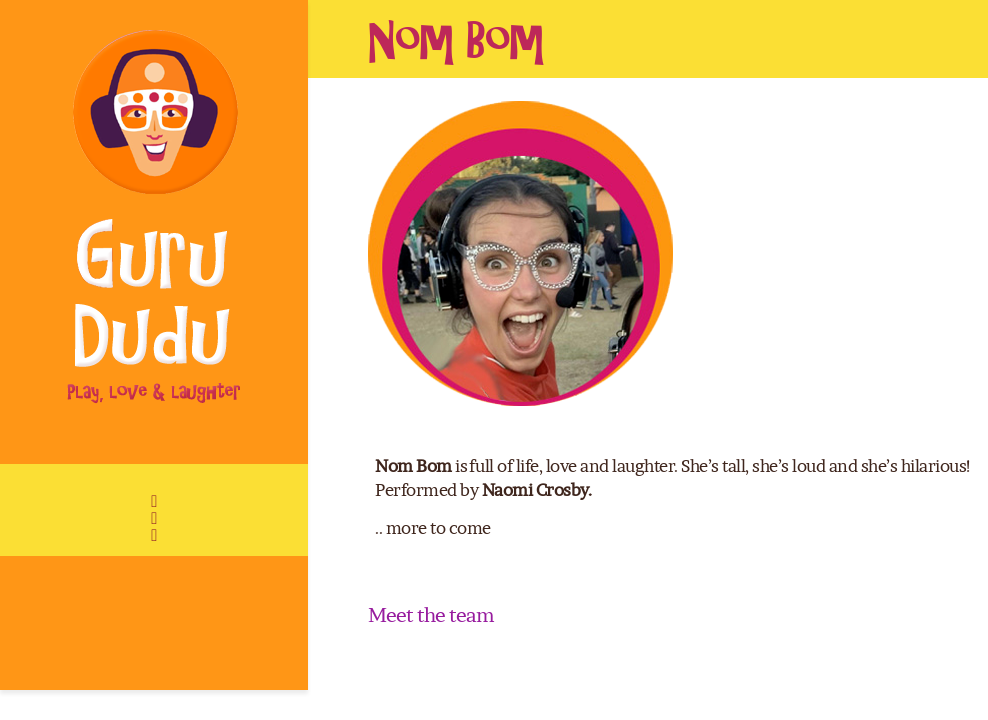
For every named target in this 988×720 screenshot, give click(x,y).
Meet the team (430, 614)
